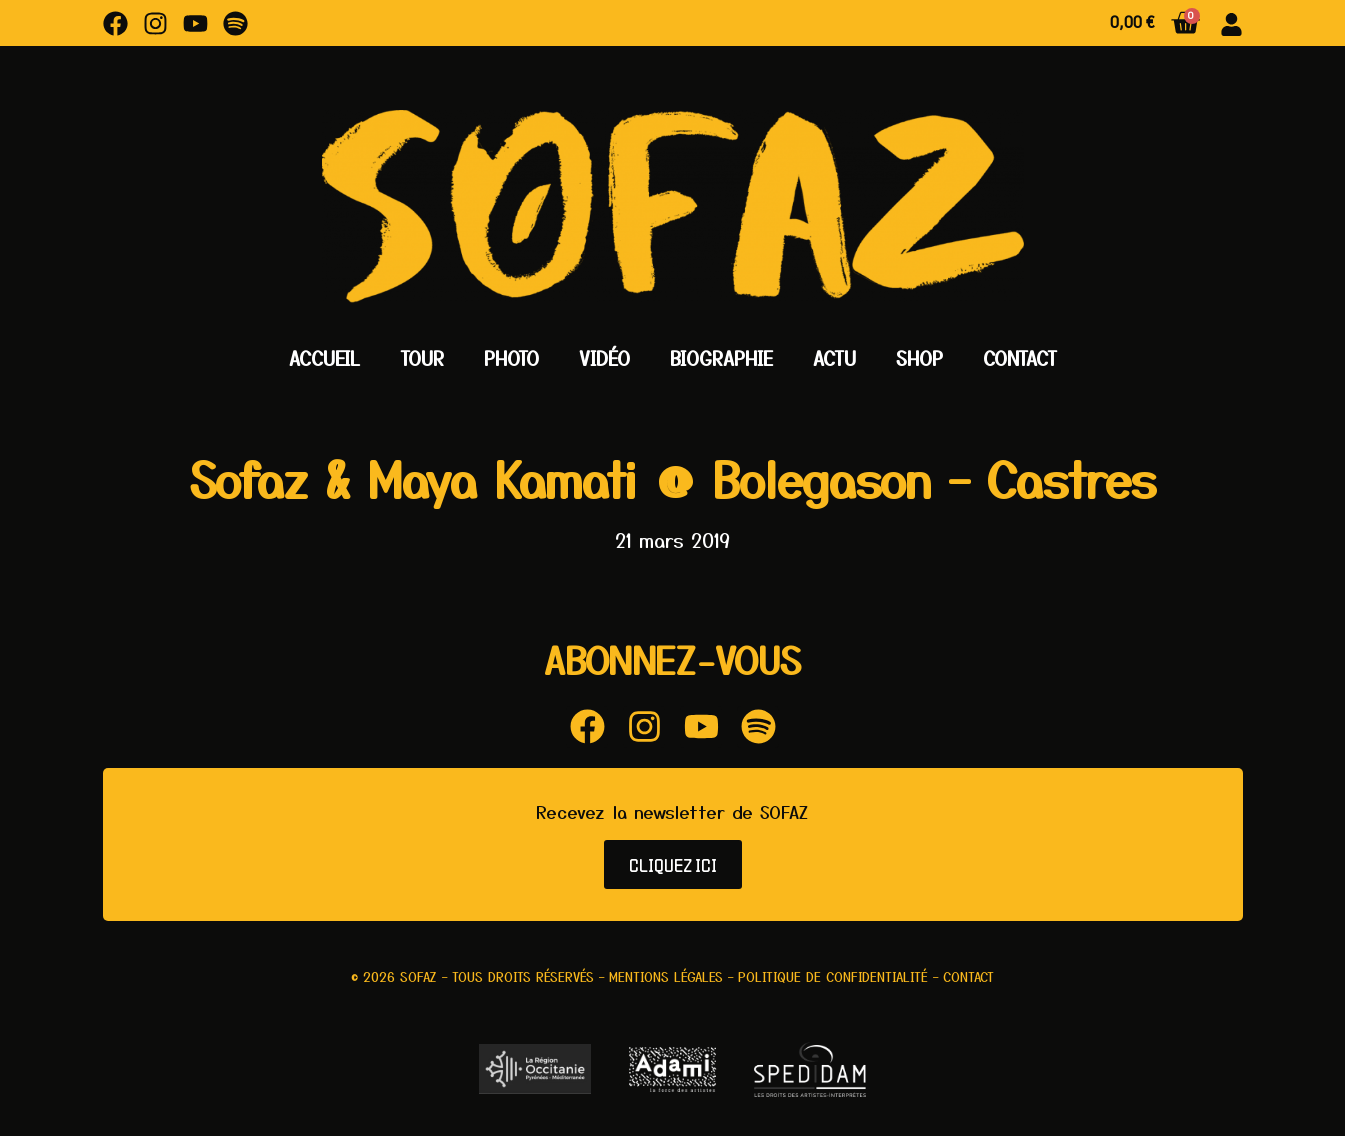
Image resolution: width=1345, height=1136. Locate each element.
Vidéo (604, 358)
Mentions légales (666, 976)
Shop (919, 358)
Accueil (324, 358)
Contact (1020, 358)
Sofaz (418, 976)
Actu (834, 358)
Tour (422, 358)
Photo (511, 358)
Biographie (721, 358)
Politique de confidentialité (833, 976)
